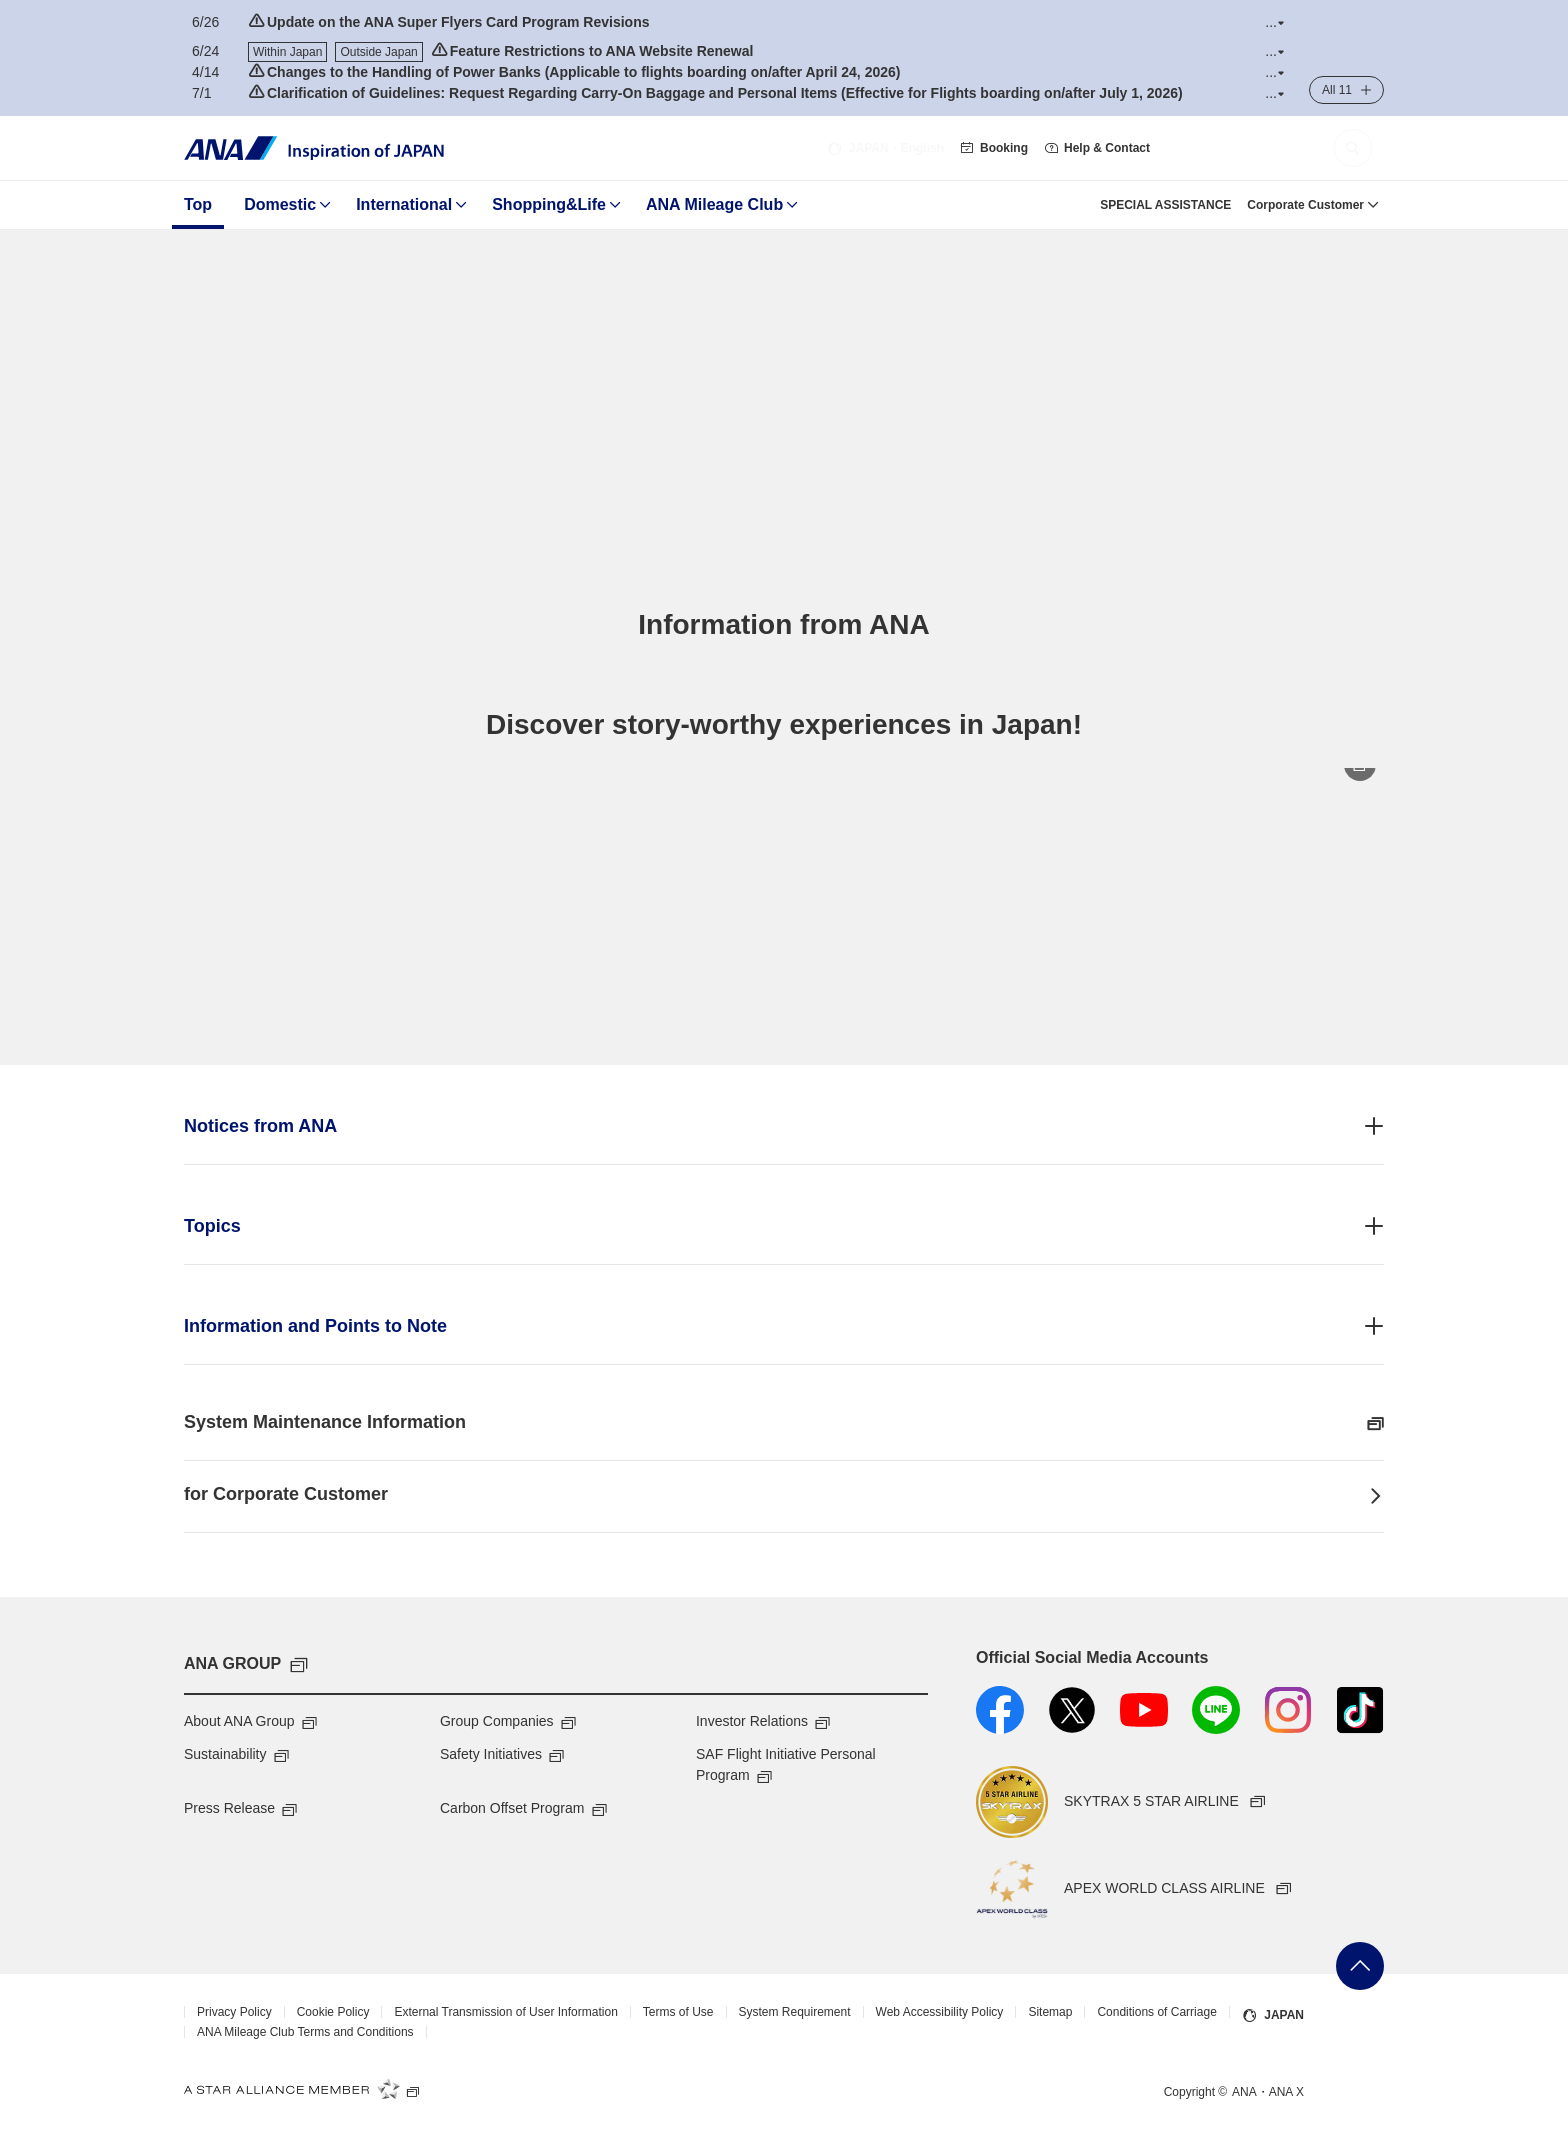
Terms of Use (678, 2012)
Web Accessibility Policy (940, 2012)
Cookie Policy (333, 2012)
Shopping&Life (549, 204)
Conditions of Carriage (1156, 2012)
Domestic (280, 204)
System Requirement (795, 2012)
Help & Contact (1097, 148)
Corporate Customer (1305, 205)
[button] (1275, 22)
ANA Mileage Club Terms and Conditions (305, 2032)
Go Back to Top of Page (1360, 1966)
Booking (994, 148)
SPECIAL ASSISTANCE (1165, 205)
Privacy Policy (234, 2012)
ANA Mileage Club (714, 204)
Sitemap (1050, 2012)
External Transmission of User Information (505, 2012)
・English (885, 148)
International (404, 204)
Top (198, 204)
